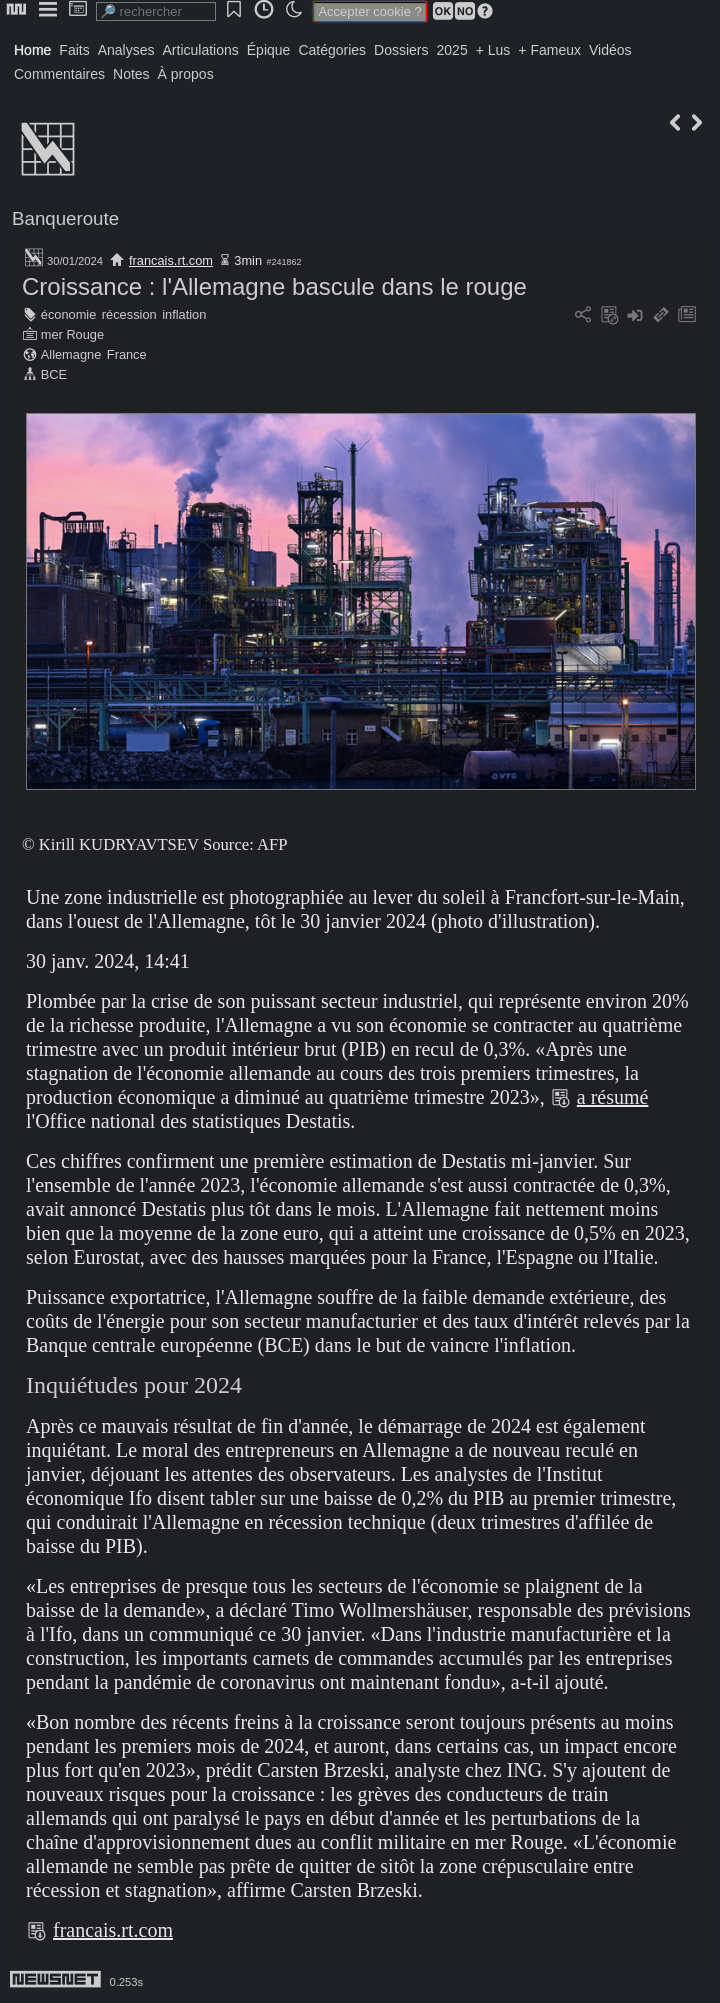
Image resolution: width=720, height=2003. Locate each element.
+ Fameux (549, 50)
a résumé (613, 1097)
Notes (131, 74)
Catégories (332, 50)
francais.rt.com (171, 260)
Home (32, 50)
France (127, 354)
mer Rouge (72, 334)
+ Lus (493, 50)
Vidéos (610, 50)
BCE (54, 374)
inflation (184, 314)
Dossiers (401, 50)
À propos (186, 74)
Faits (74, 50)
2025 (452, 50)
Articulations (201, 50)
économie (69, 314)
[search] (156, 11)
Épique (269, 50)
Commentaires (59, 74)
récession (129, 314)
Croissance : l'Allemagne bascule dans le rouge (274, 286)
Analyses (126, 50)
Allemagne (71, 354)
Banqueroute (65, 218)
